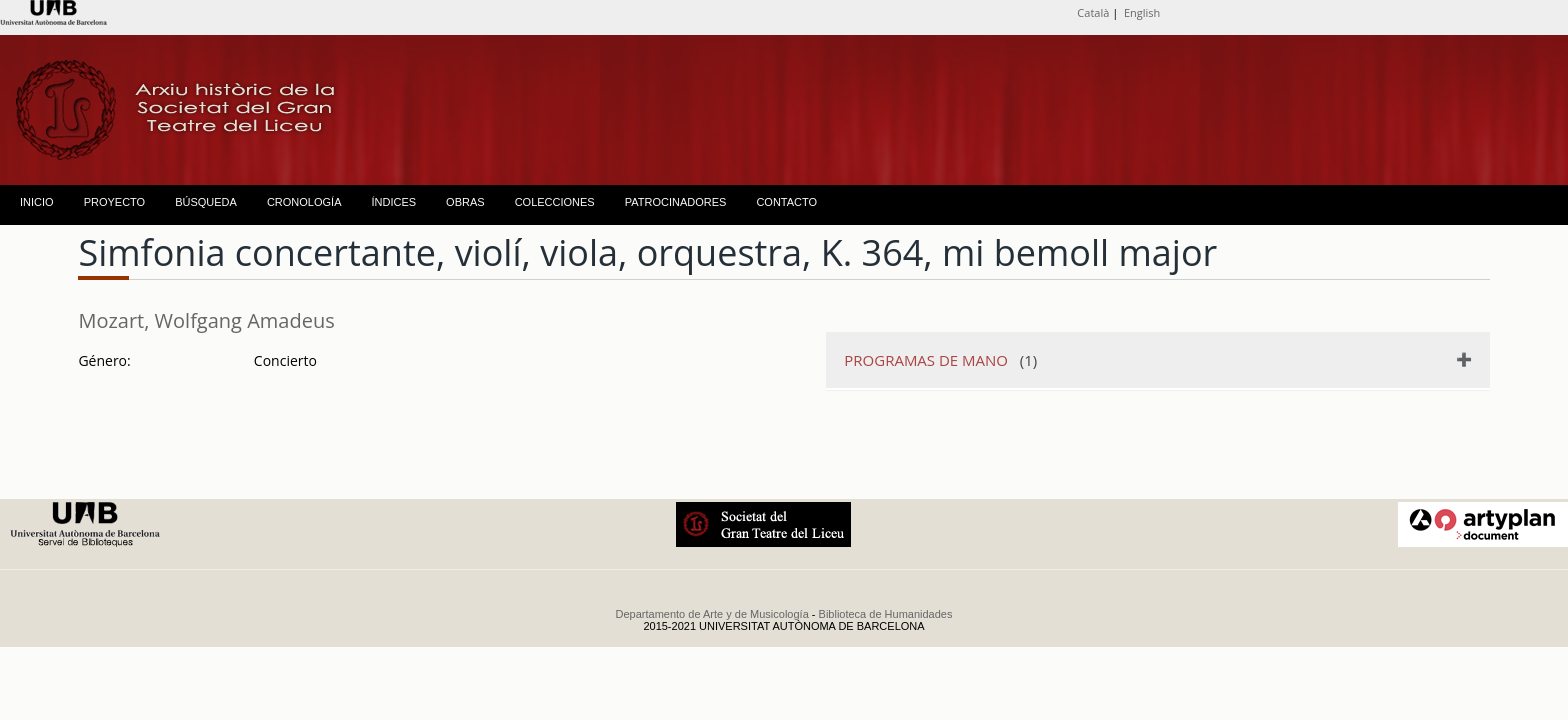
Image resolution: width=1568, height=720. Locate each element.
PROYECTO (115, 202)
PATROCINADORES (676, 202)
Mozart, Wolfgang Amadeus (206, 320)
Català (1093, 12)
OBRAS (465, 202)
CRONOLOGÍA (304, 202)
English (1142, 12)
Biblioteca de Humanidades (886, 614)
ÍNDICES (393, 202)
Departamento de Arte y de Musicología (712, 614)
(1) (940, 360)
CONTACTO (786, 202)
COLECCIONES (555, 202)
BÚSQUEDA (206, 202)
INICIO (37, 202)
